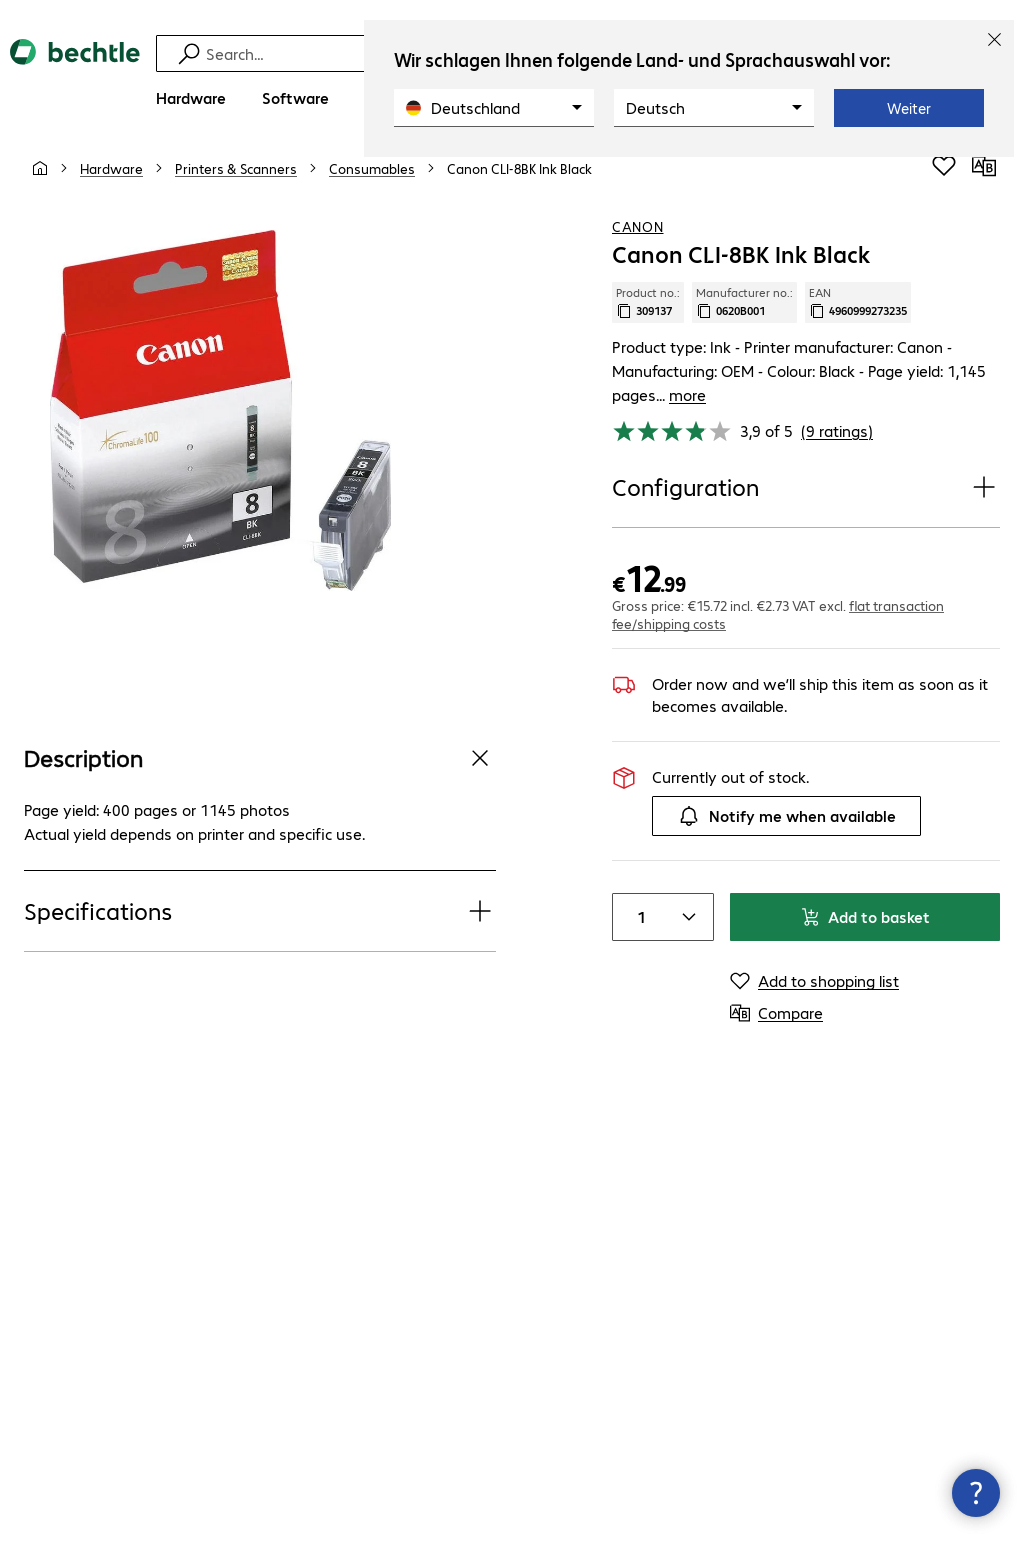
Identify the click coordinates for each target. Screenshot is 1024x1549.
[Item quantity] (637, 906)
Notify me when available (786, 805)
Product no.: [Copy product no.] (648, 315)
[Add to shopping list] (944, 179)
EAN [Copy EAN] (858, 315)
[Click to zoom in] (220, 423)
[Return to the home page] (75, 69)
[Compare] (984, 179)
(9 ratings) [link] (837, 419)
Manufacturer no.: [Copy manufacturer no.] (744, 315)
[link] (519, 181)
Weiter (909, 108)
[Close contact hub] (976, 1493)
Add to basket (865, 905)
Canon (638, 239)
